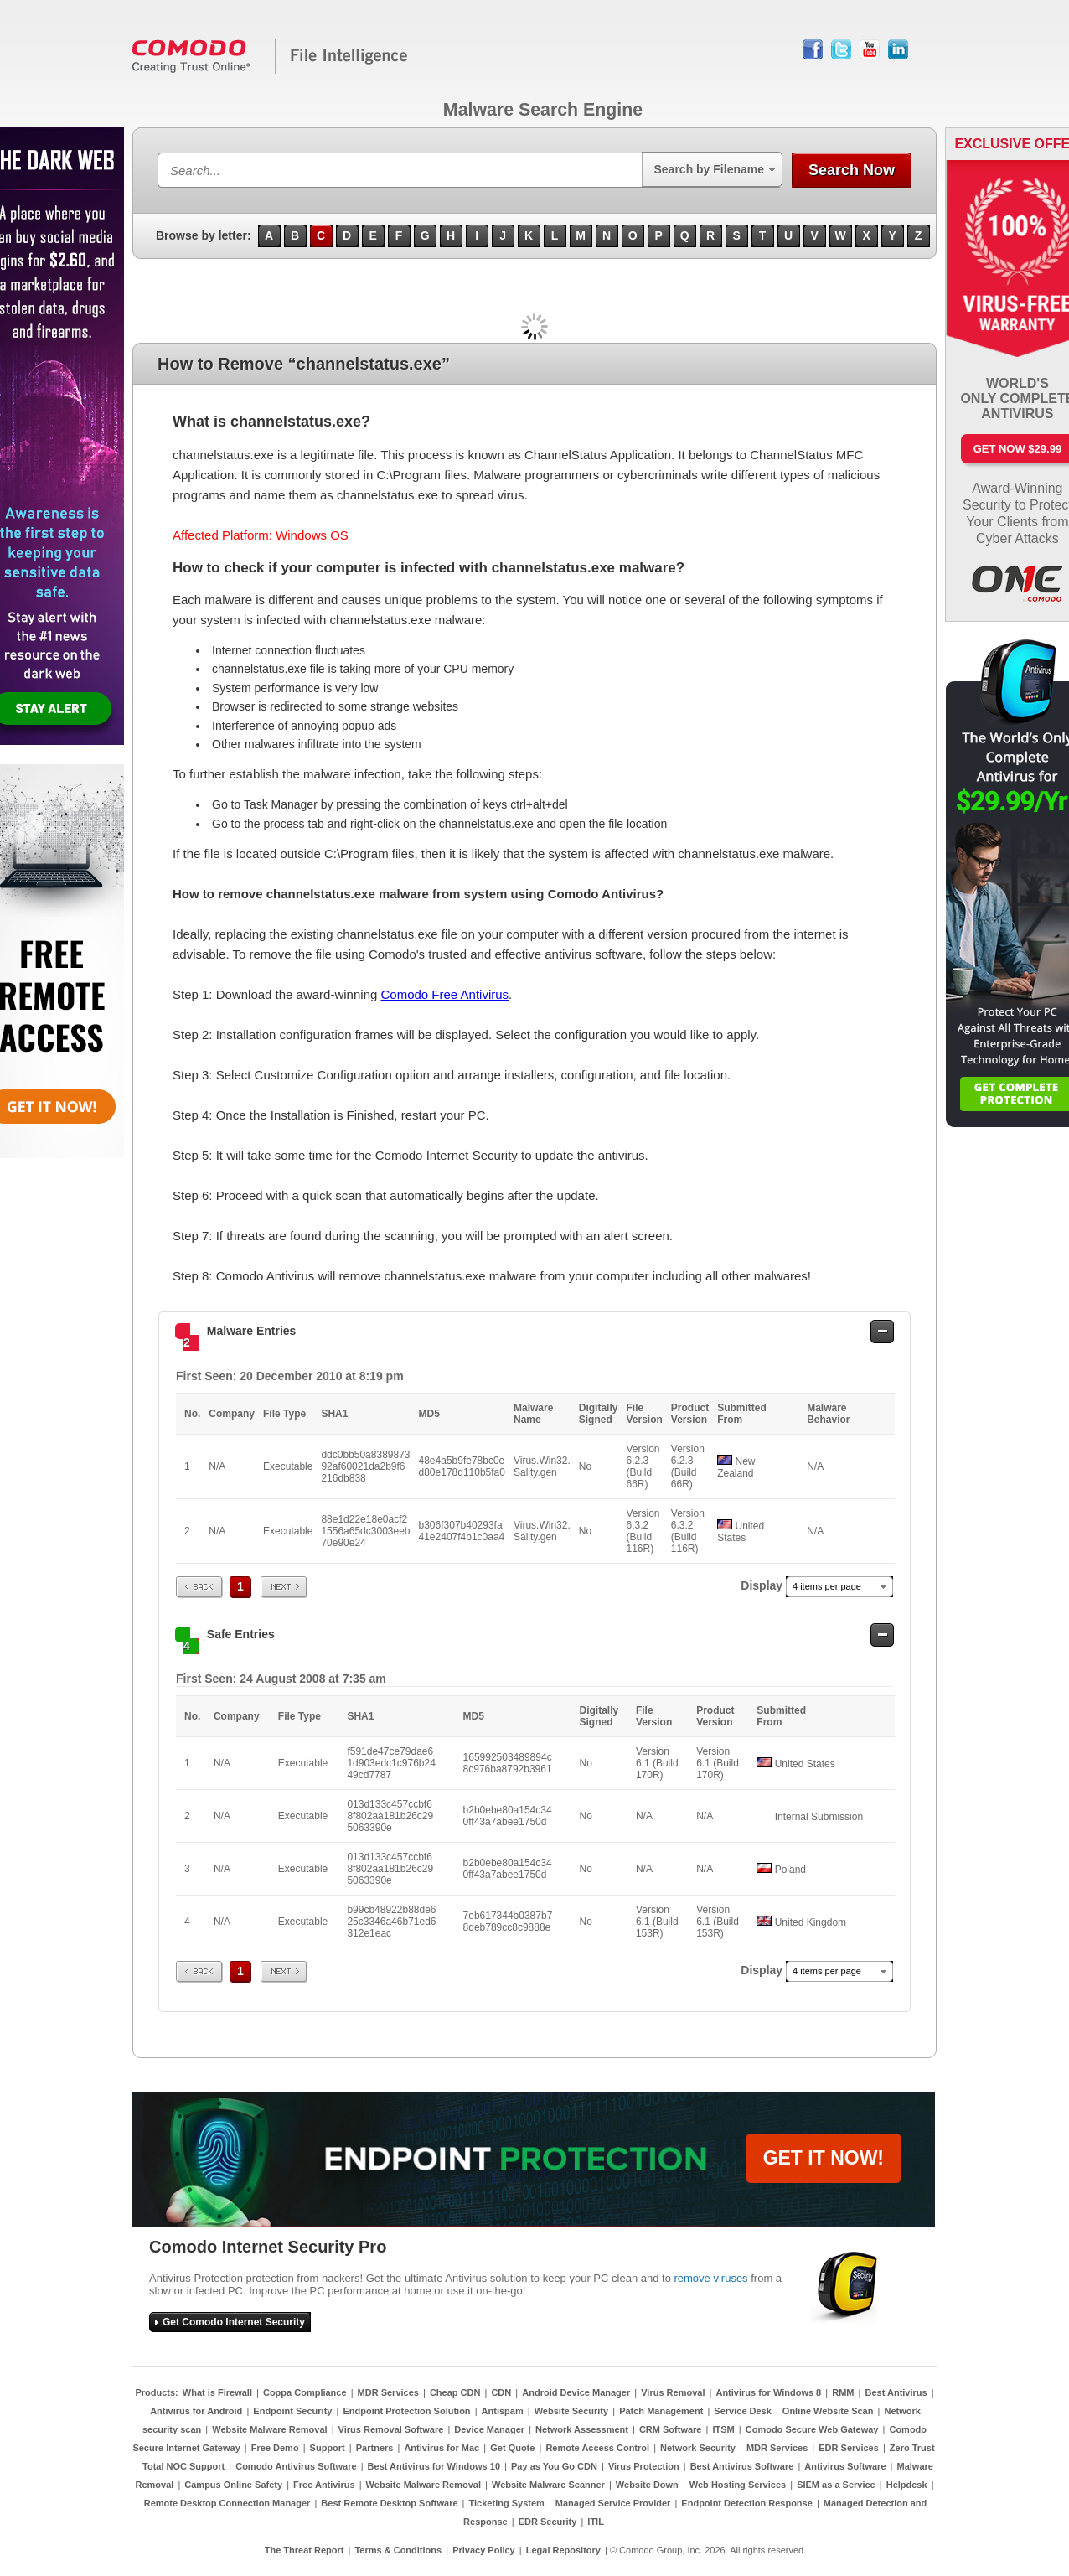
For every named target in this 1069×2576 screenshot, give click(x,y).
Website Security (571, 2411)
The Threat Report (304, 2550)
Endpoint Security (292, 2411)
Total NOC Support (183, 2466)
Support (327, 2448)
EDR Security (548, 2522)
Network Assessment (581, 2429)
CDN (501, 2392)
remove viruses (710, 2278)
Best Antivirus (896, 2392)
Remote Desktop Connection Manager (227, 2503)
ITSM (723, 2429)
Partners (375, 2448)
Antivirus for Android (196, 2411)
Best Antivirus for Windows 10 (434, 2466)
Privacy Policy (483, 2550)
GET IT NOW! (823, 2158)
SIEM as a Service (836, 2485)
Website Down (647, 2485)
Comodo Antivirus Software (295, 2466)
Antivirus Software (845, 2466)
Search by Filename (708, 169)
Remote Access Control (597, 2448)
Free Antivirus (324, 2485)
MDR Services (388, 2392)
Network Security (698, 2448)
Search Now (851, 170)
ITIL (595, 2522)
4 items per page (827, 1586)
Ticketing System (507, 2503)
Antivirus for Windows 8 (768, 2392)
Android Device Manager (576, 2392)
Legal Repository (563, 2550)
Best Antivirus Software (742, 2466)
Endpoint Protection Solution (406, 2411)
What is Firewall (217, 2392)
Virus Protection (643, 2466)
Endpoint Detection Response (746, 2503)
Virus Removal (673, 2392)
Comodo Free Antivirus (444, 994)
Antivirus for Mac (441, 2448)
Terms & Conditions (398, 2550)
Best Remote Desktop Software (389, 2503)
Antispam (503, 2411)
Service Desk (743, 2411)
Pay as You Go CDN (554, 2466)
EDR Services (849, 2448)
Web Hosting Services (737, 2485)
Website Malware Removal (269, 2429)
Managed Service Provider (613, 2503)
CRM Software (670, 2429)
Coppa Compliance (305, 2392)
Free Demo (275, 2448)
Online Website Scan (828, 2411)
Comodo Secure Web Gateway (812, 2429)
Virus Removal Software (391, 2429)
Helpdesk (906, 2485)
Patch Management (661, 2411)
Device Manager (489, 2429)
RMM (843, 2392)
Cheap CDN (455, 2392)
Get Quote (512, 2448)
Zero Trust (912, 2448)
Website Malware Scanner (548, 2485)
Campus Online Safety (233, 2485)
